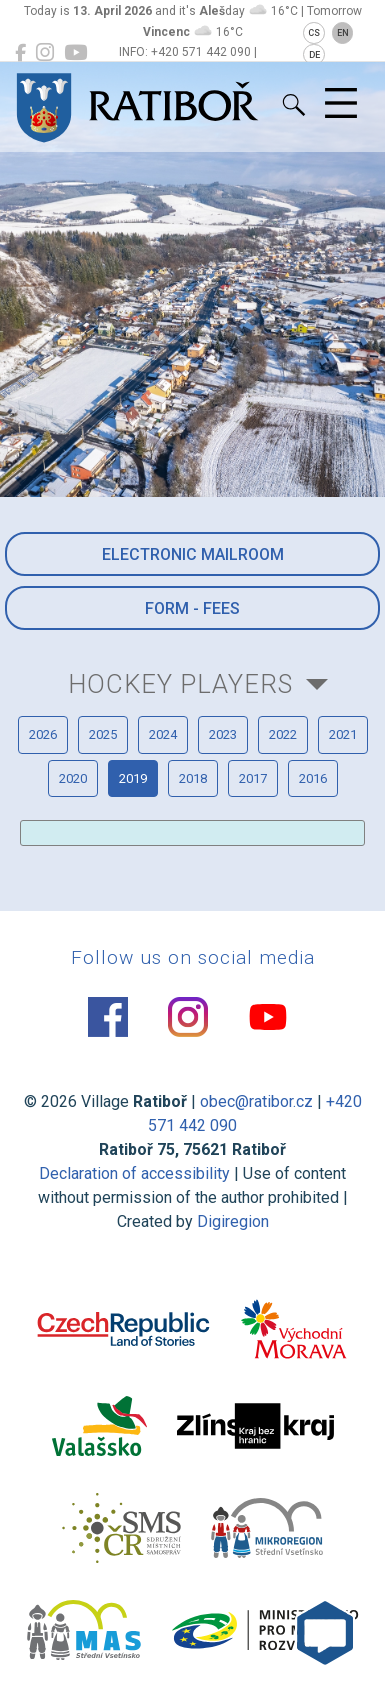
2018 (193, 778)
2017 (253, 778)
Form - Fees (192, 608)
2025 (103, 734)
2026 (43, 734)
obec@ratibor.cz (256, 1101)
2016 (313, 778)
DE (314, 55)
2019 (133, 778)
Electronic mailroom (193, 554)
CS (314, 33)
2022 (283, 734)
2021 (343, 734)
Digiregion (233, 1221)
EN (343, 33)
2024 (163, 734)
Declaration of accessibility (134, 1173)
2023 (223, 734)
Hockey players (180, 684)
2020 (73, 778)
